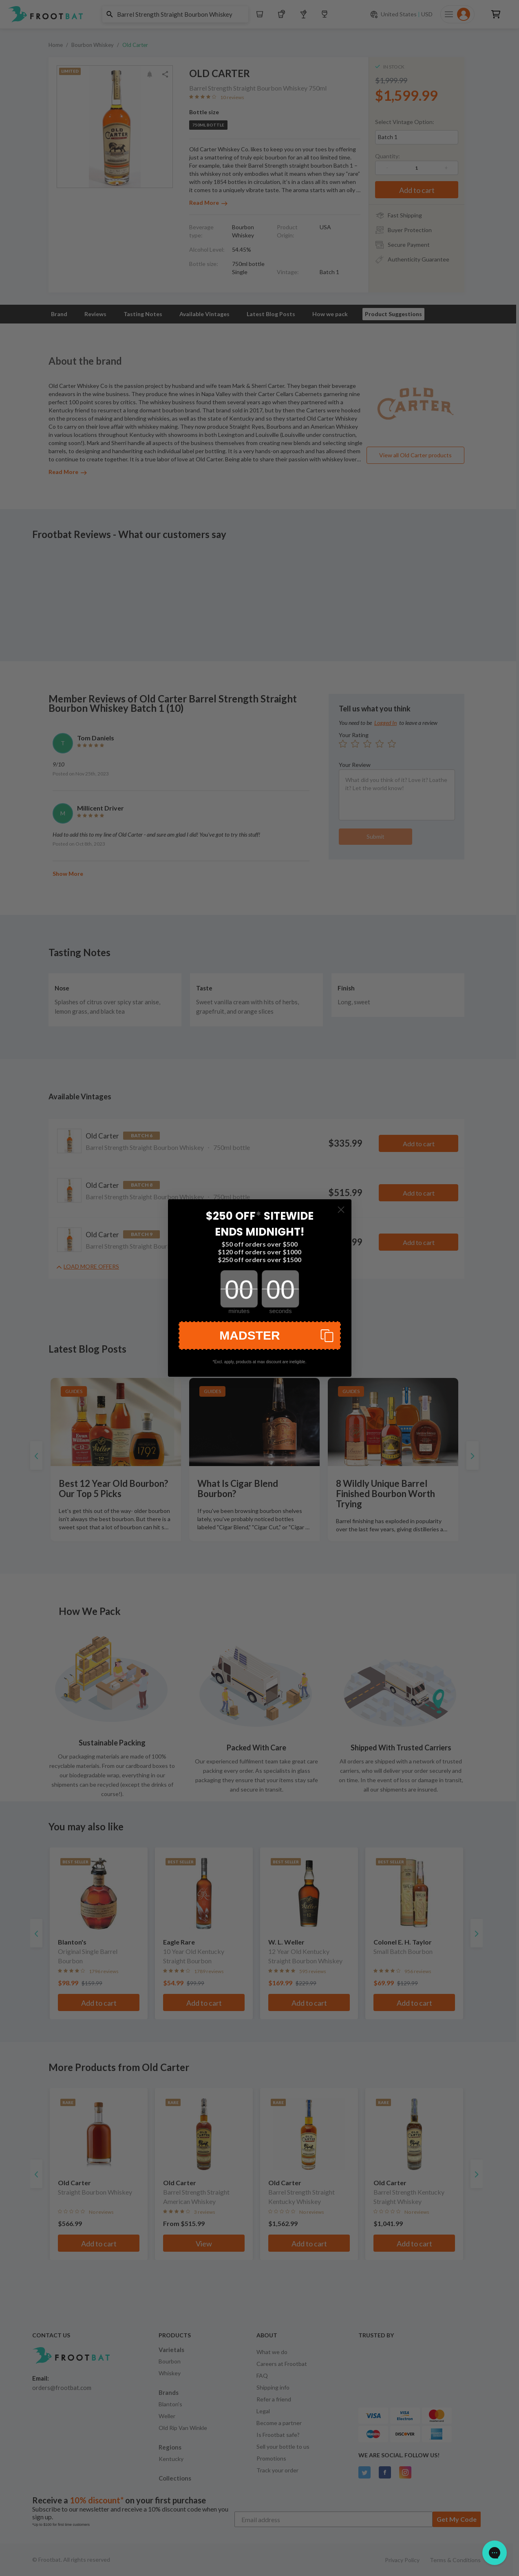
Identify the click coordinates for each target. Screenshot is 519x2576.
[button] (260, 1335)
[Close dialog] (341, 1210)
